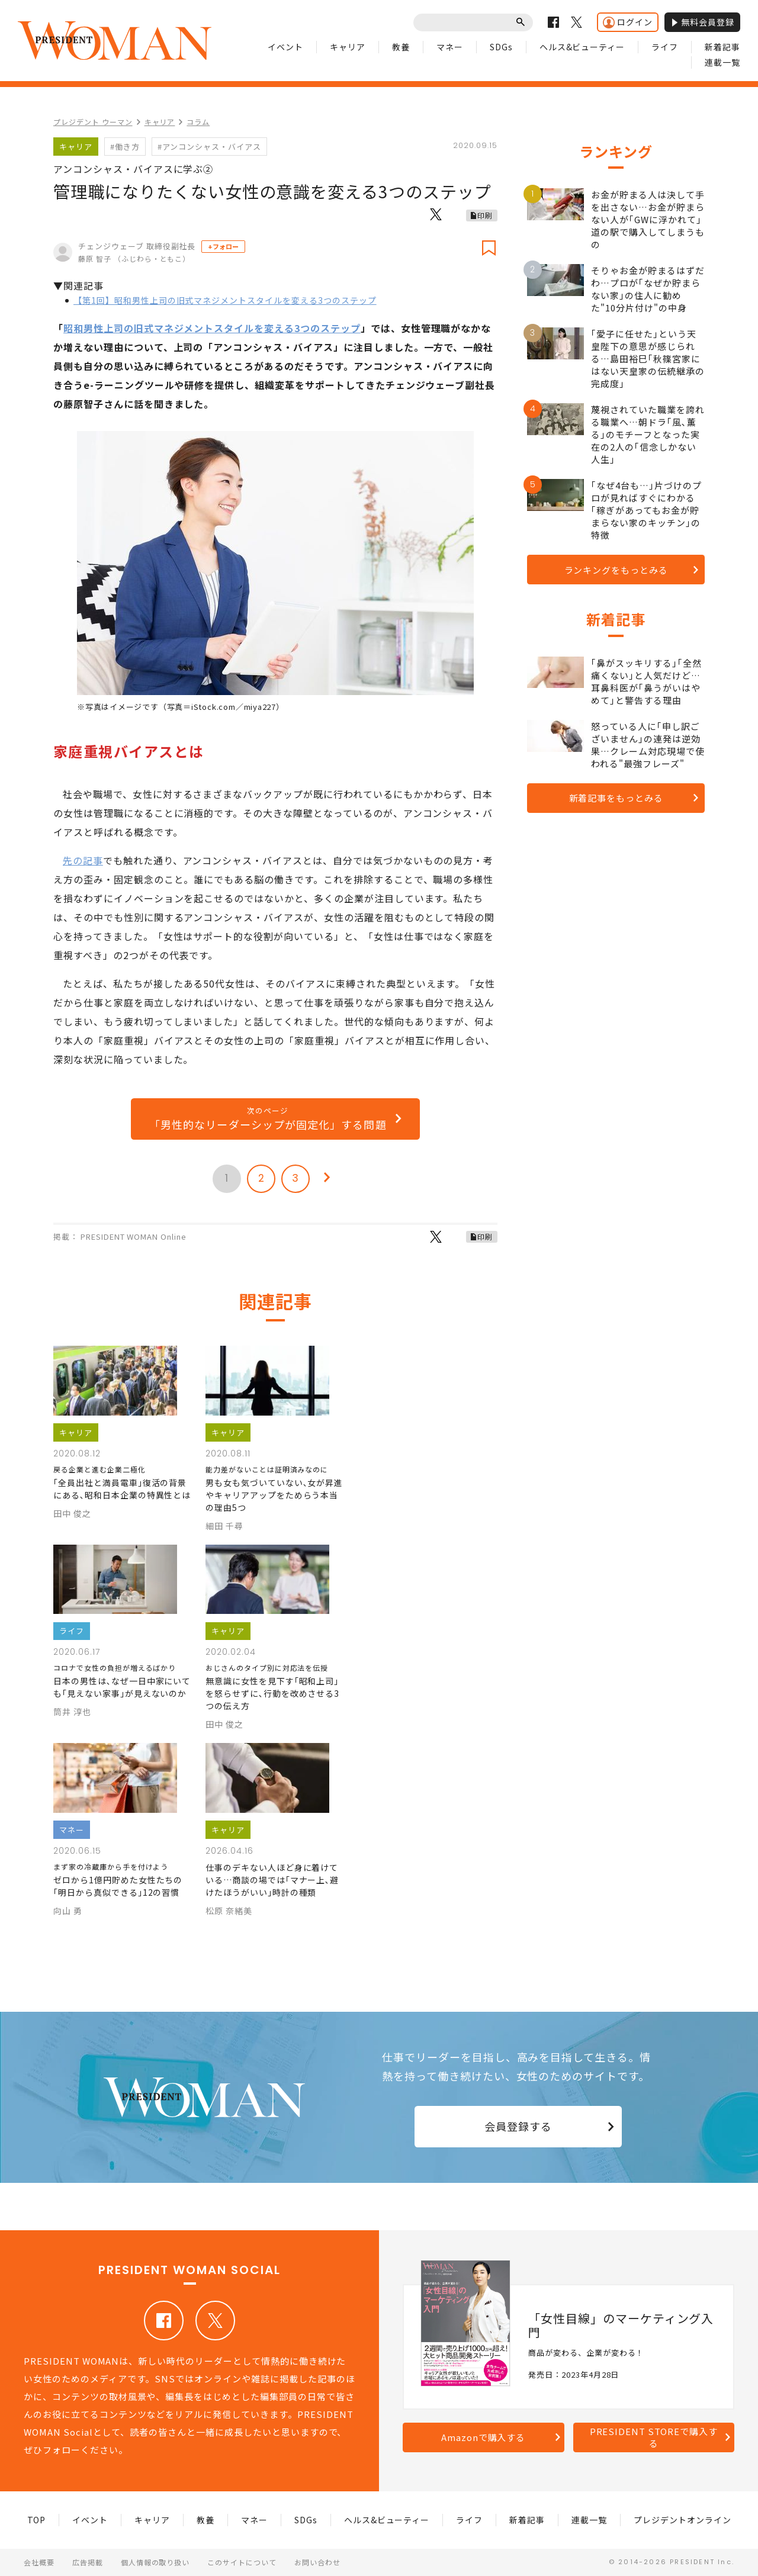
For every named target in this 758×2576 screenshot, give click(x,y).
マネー (449, 47)
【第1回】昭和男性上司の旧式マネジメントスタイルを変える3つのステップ (225, 300)
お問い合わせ (317, 2562)
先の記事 (83, 860)
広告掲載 (87, 2562)
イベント (285, 47)
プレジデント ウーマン (93, 122)
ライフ (664, 47)
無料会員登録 (702, 22)
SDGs (501, 47)
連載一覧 (722, 62)
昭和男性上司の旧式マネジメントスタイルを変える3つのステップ (212, 328)
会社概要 (39, 2562)
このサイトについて (242, 2562)
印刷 (485, 215)
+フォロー (223, 246)
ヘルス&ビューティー (582, 47)
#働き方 (125, 146)
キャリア (347, 47)
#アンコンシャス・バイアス (209, 146)
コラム (198, 122)
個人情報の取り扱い (155, 2562)
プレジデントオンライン (682, 2520)
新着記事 (722, 47)
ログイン (628, 22)
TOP (36, 2520)
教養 (401, 47)
